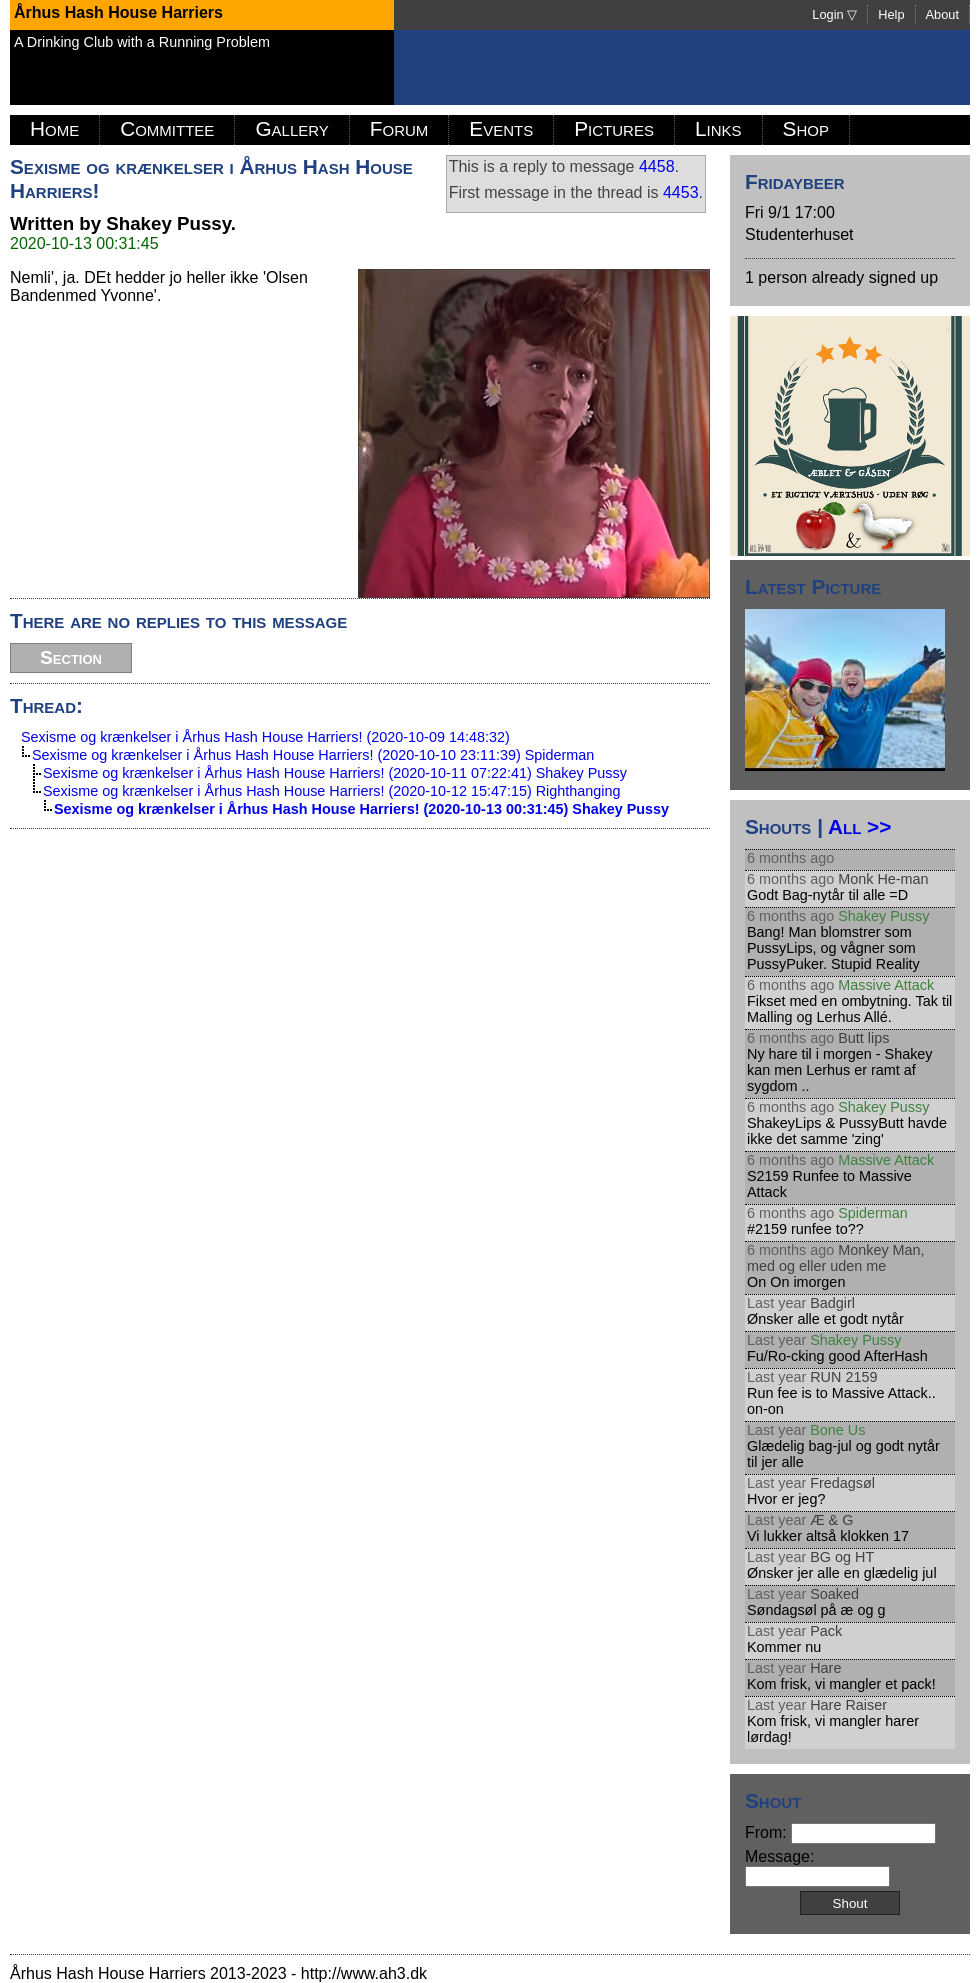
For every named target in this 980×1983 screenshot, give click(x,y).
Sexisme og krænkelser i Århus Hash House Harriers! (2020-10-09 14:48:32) (265, 737)
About (942, 14)
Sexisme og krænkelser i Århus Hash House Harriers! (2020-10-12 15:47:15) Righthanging (332, 791)
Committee (167, 128)
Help (891, 14)
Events (501, 128)
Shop (806, 128)
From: (840, 1832)
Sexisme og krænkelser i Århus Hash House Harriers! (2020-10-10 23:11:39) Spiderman (313, 755)
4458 (657, 166)
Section (71, 657)
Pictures (614, 128)
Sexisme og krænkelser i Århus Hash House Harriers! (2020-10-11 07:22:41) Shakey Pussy (335, 773)
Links (718, 128)
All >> (859, 826)
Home (54, 128)
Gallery (291, 128)
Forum (399, 128)
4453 (681, 192)
